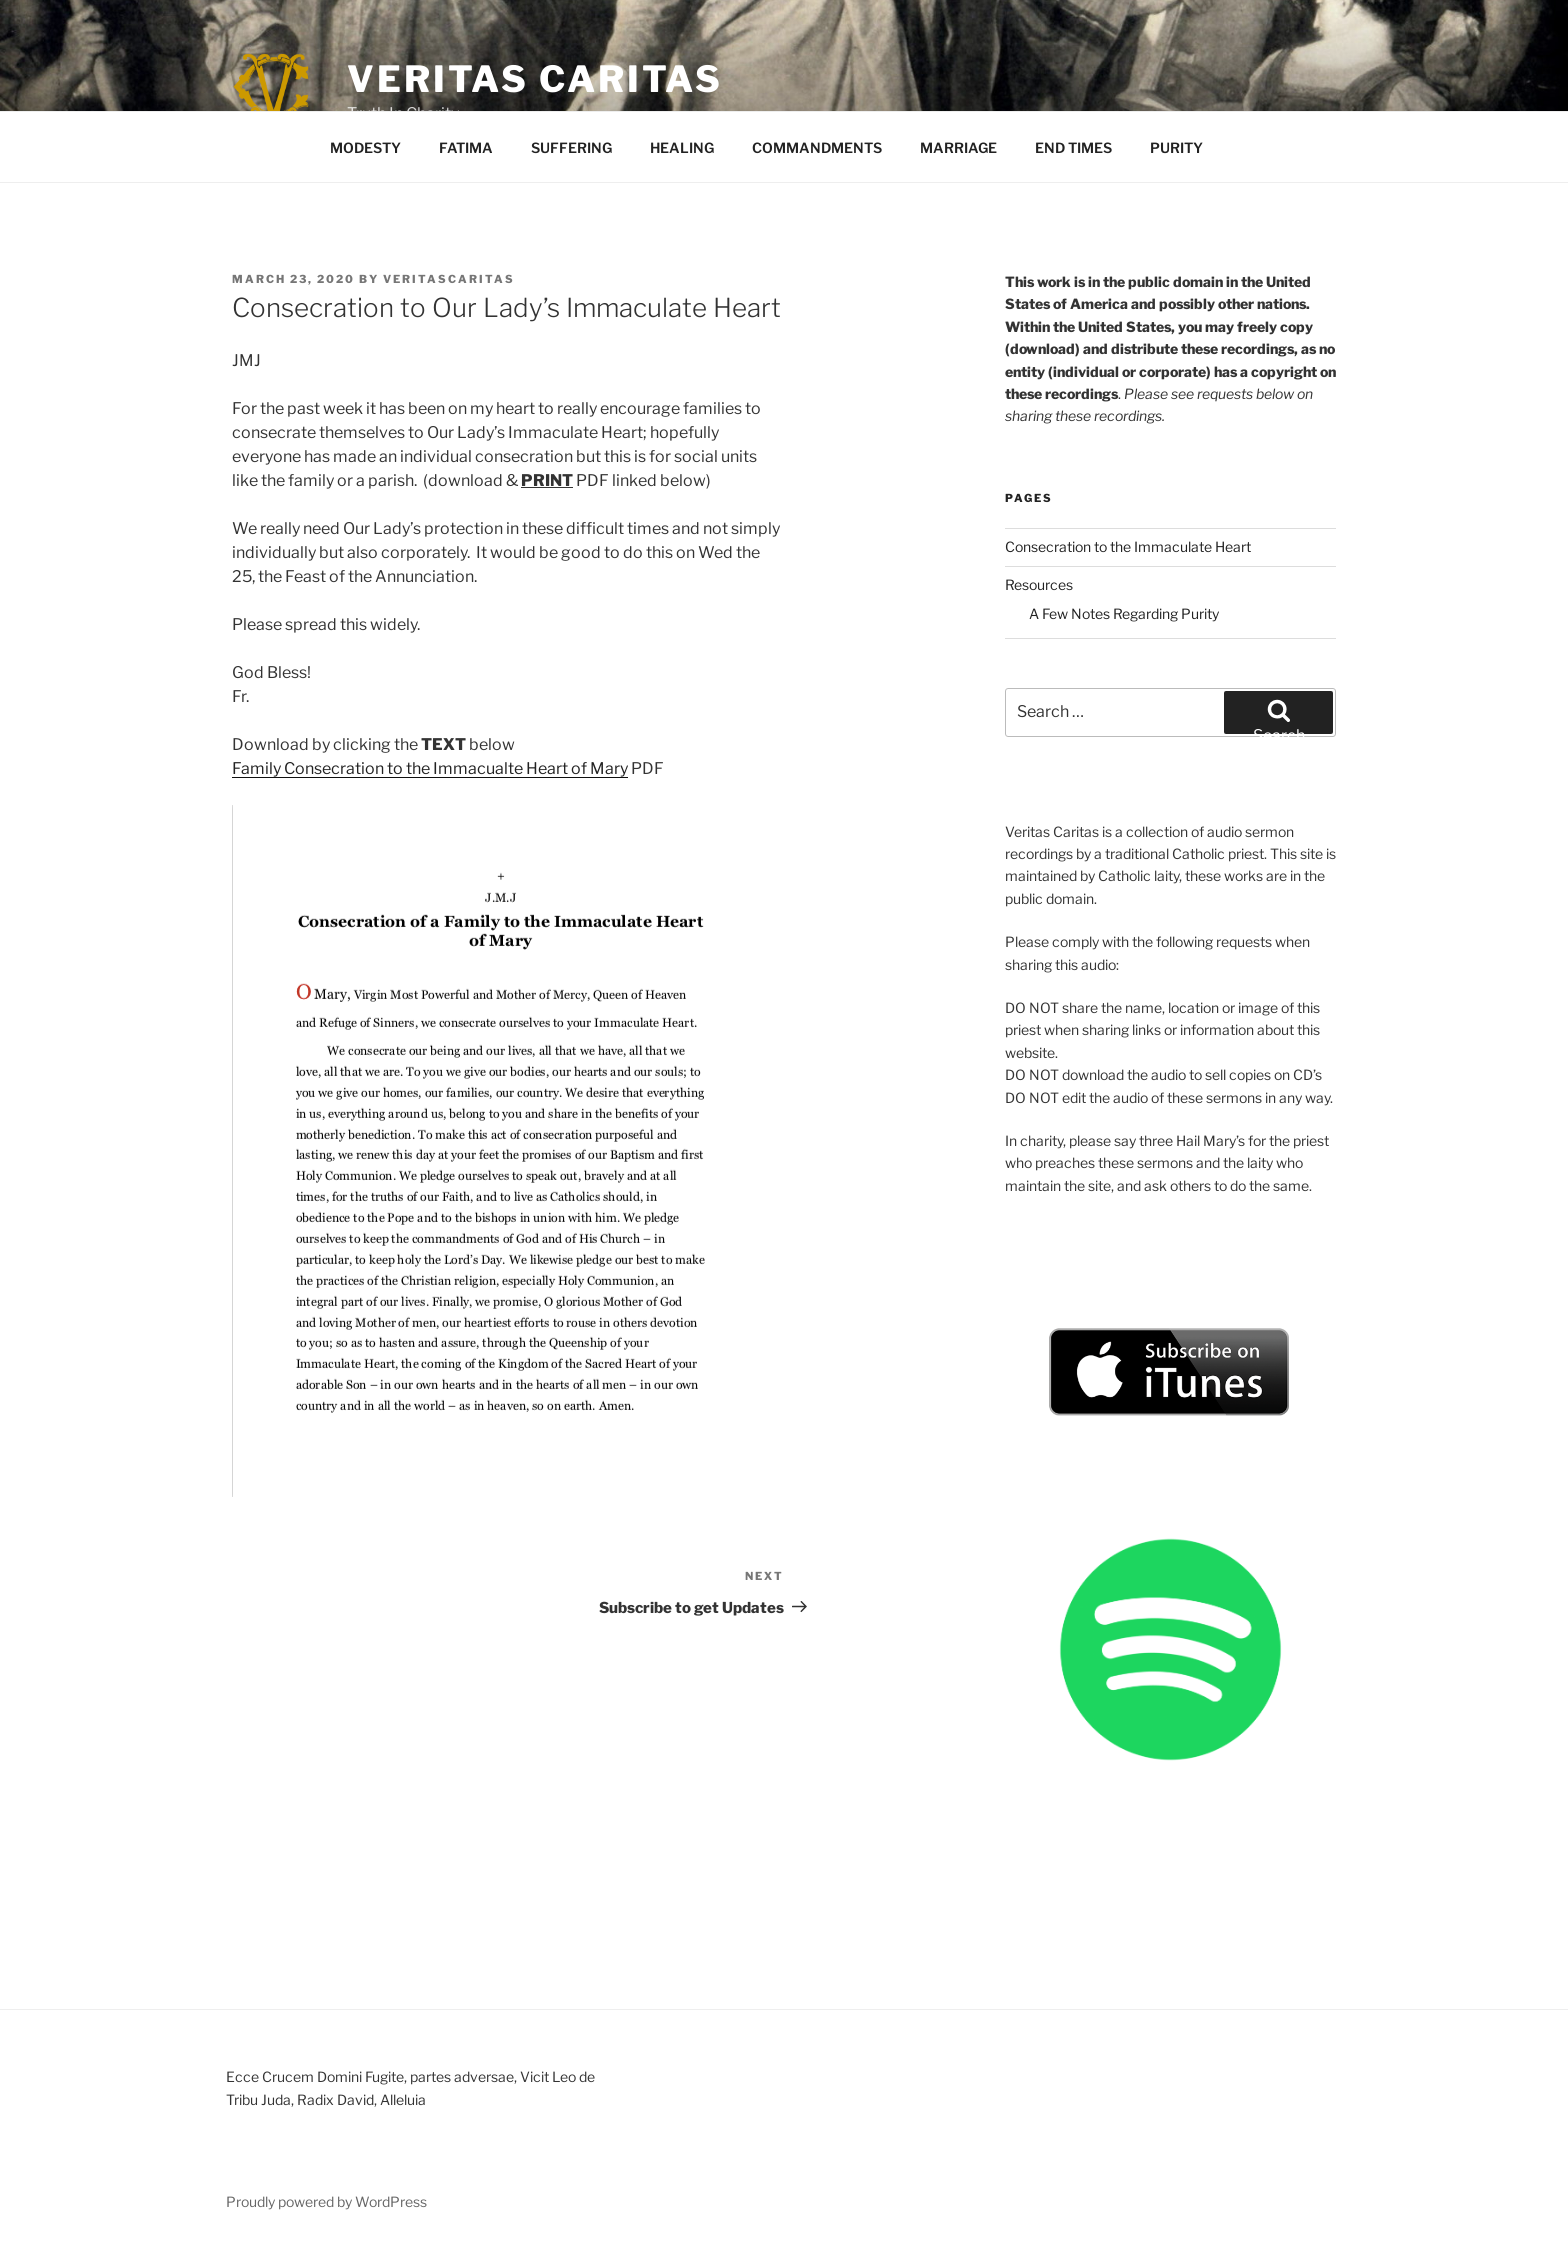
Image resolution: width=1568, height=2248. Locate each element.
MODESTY (365, 147)
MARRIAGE (958, 147)
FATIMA (466, 147)
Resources (1039, 584)
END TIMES (1073, 147)
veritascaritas (449, 279)
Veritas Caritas (535, 79)
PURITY (1176, 147)
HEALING (682, 147)
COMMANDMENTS (817, 147)
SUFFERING (571, 147)
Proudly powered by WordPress (326, 2201)
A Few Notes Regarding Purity (1124, 613)
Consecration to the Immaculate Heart (1128, 546)
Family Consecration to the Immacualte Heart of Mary (430, 768)
